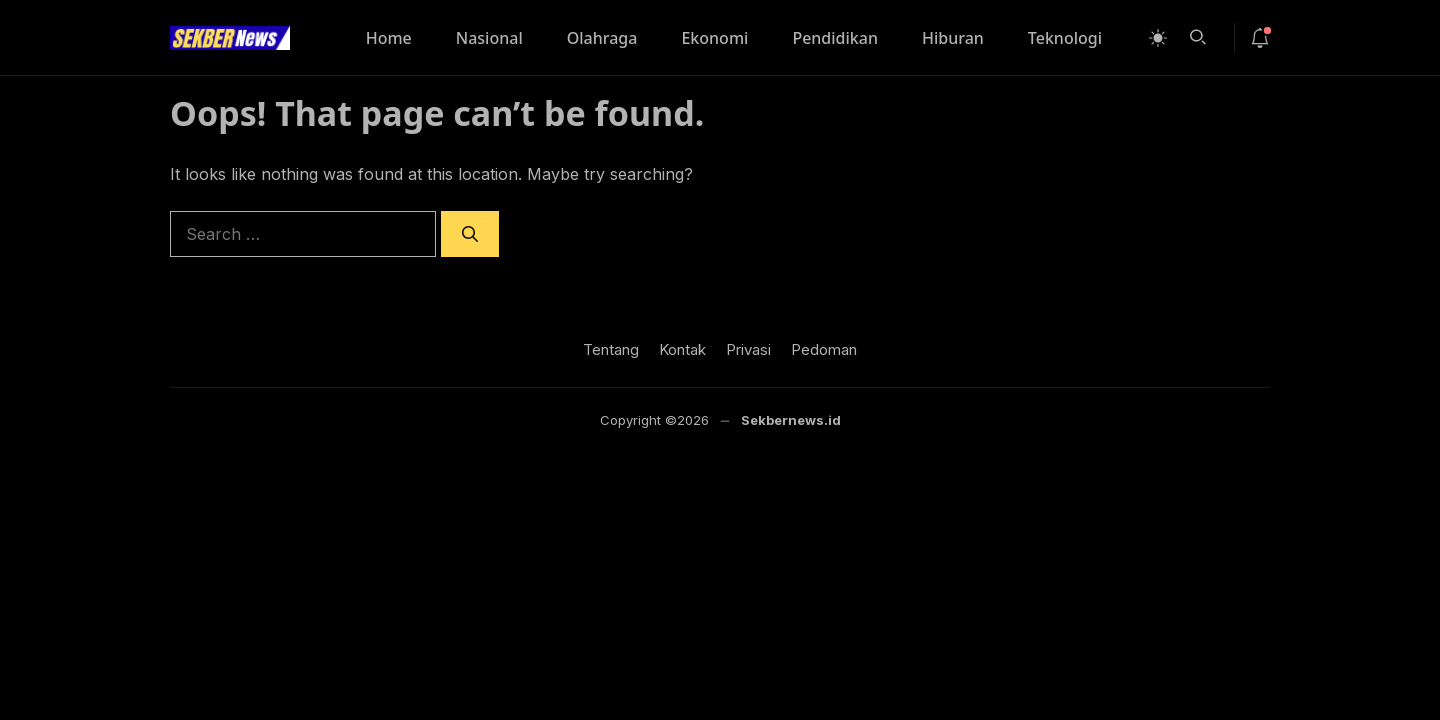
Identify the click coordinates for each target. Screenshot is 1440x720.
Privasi (748, 349)
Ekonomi (714, 38)
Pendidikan (835, 38)
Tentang (611, 349)
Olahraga (602, 38)
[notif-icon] (1260, 38)
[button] (1198, 35)
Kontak (682, 349)
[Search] (470, 234)
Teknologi (1065, 38)
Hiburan (953, 38)
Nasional (489, 38)
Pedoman (824, 349)
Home (389, 38)
